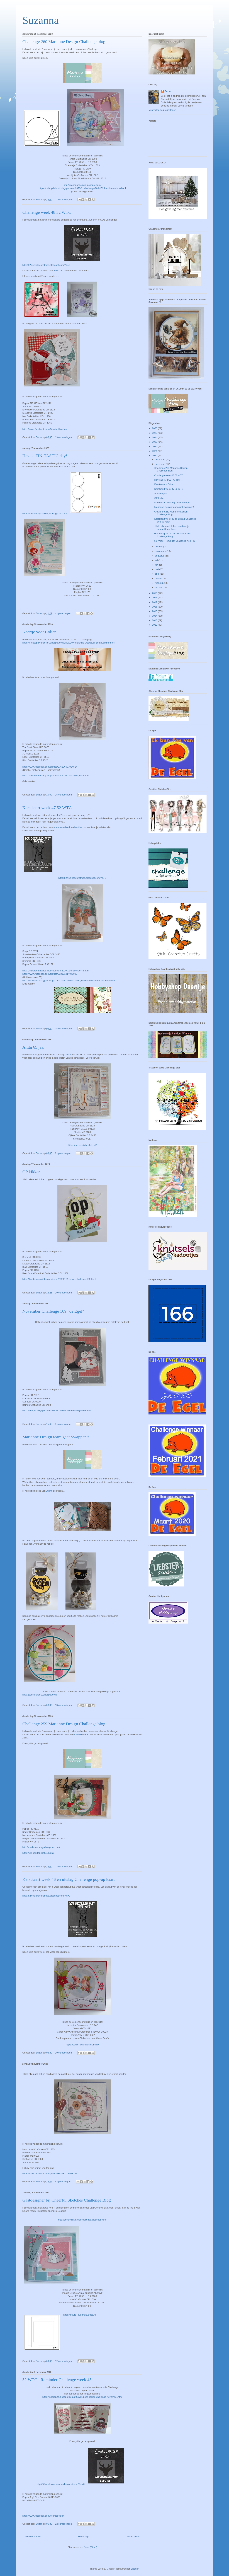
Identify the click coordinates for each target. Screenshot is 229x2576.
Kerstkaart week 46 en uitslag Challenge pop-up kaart (68, 1879)
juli (157, 560)
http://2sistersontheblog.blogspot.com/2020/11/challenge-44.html (55, 775)
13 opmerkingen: (64, 1705)
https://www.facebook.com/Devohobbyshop (44, 429)
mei (157, 569)
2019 (155, 593)
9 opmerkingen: (63, 1153)
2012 (155, 624)
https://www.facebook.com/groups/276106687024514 (49, 766)
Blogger (134, 2568)
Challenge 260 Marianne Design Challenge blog (63, 41)
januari (159, 587)
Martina (78, 827)
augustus (160, 555)
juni (157, 564)
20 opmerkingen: (64, 2052)
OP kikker (31, 1171)
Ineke (56, 270)
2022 (155, 446)
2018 (155, 597)
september (161, 551)
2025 (155, 433)
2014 (155, 616)
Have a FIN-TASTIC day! (44, 455)
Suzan (168, 91)
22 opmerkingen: (64, 2523)
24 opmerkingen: (64, 1028)
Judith (49, 1490)
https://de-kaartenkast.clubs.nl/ (38, 1853)
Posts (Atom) (90, 2547)
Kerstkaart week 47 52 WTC (47, 807)
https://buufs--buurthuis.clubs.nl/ (82, 2044)
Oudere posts (133, 2536)
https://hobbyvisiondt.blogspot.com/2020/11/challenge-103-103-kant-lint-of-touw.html (82, 188)
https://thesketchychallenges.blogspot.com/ (44, 513)
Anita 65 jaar (33, 1047)
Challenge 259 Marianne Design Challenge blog (63, 1723)
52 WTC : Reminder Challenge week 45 (56, 2379)
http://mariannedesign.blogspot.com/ (82, 185)
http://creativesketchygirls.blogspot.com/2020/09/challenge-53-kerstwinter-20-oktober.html (68, 980)
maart (158, 578)
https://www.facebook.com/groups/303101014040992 (49, 974)
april (157, 573)
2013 (155, 620)
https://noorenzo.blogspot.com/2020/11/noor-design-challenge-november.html (82, 2397)
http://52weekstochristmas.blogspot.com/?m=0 (46, 265)
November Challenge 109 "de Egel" (53, 1311)
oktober (159, 546)
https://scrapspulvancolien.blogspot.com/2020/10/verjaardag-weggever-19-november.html (68, 642)
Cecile (77, 1734)
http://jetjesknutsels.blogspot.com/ (39, 1694)
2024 (155, 437)
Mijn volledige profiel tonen (162, 110)
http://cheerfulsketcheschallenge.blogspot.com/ (82, 2219)
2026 (155, 428)
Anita (68, 1054)
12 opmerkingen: (64, 2361)
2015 (155, 611)
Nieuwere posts (33, 2536)
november (160, 464)
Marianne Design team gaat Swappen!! (55, 1437)
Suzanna (40, 20)
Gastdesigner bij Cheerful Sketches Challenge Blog (66, 2200)
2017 (155, 602)
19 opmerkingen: (64, 437)
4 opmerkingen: (63, 613)
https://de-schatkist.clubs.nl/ (82, 1145)
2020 (155, 455)
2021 (155, 451)
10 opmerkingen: (64, 1292)
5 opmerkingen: (63, 1424)
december (160, 459)
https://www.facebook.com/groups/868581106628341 (49, 2173)
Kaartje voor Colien (39, 632)
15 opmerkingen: (64, 794)
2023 (155, 442)
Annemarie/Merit (61, 827)
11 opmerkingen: (64, 199)
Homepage (83, 2536)
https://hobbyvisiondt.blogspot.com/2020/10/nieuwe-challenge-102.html (59, 1279)
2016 (155, 606)
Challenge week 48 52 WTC (46, 212)
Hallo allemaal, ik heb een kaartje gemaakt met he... (171, 527)
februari (159, 583)
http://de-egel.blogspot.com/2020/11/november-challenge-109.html (56, 1410)
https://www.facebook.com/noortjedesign (43, 2515)
